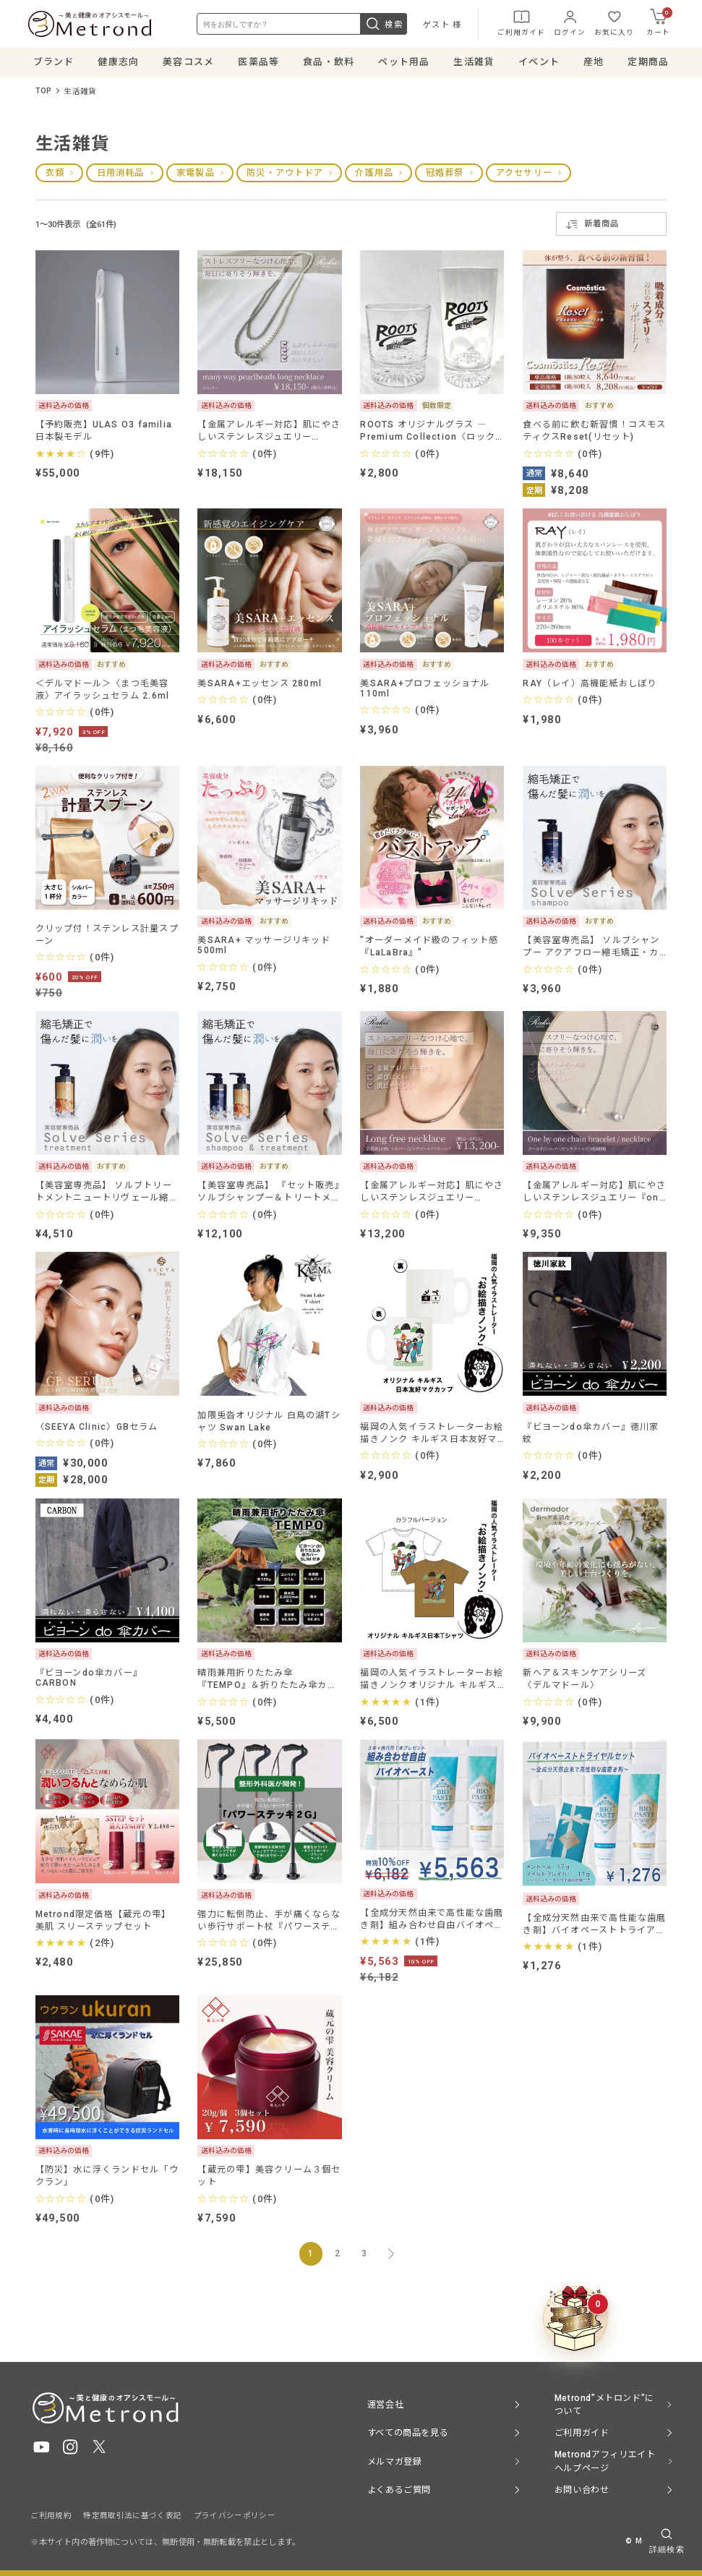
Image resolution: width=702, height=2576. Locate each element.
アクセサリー (524, 176)
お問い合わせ (582, 2490)
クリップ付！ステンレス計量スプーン (107, 937)
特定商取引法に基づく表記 (132, 2516)
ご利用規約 (51, 2516)
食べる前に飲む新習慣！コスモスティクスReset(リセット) (594, 434)
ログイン (567, 23)
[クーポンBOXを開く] (575, 2319)
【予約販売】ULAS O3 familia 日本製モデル (104, 434)
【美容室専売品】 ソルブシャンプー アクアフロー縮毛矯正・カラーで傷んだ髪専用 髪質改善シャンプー (591, 949)
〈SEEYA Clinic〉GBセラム (96, 1430)
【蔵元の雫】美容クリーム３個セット (269, 2179)
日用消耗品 (121, 176)
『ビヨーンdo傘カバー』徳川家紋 (591, 1436)
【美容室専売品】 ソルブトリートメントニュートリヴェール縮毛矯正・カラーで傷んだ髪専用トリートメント (107, 1195)
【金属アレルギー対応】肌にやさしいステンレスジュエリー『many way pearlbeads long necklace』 (269, 434)
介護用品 (374, 176)
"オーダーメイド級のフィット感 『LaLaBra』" (429, 949)
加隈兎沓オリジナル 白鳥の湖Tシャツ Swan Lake (268, 1424)
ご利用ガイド (519, 23)
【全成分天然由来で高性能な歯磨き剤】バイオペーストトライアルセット (594, 1927)
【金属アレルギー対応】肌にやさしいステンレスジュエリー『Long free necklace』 (431, 1195)
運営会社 (385, 2405)
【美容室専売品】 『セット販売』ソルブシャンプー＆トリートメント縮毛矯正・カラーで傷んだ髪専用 (269, 1195)
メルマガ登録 (394, 2462)
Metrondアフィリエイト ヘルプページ (605, 2461)
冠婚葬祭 (445, 176)
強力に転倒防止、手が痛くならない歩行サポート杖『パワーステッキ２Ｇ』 (269, 1923)
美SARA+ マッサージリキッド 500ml (263, 948)
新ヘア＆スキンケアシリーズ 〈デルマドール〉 (584, 1682)
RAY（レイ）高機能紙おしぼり (589, 686)
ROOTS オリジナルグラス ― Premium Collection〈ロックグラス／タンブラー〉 (427, 434)
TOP (43, 93)
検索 (382, 25)
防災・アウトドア (285, 176)
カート (657, 23)
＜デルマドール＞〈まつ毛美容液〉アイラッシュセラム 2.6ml (102, 692)
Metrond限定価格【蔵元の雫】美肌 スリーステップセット (103, 1923)
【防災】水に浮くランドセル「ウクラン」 (107, 2178)
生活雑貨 (80, 94)
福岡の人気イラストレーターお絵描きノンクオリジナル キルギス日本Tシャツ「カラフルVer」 (431, 1682)
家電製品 (195, 176)
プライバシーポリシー (234, 2516)
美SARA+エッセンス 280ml (259, 686)
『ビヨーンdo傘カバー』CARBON (89, 1681)
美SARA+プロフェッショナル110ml (424, 691)
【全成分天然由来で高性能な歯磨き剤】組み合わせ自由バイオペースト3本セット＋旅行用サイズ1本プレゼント (431, 1922)
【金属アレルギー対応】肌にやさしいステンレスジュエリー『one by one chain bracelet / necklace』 (594, 1195)
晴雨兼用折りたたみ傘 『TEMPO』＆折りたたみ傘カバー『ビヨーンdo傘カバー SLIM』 (269, 1682)
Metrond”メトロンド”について (604, 2404)
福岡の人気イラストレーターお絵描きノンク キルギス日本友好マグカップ (431, 1436)
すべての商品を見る (407, 2433)
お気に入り (612, 23)
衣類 (55, 176)
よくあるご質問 (399, 2490)
